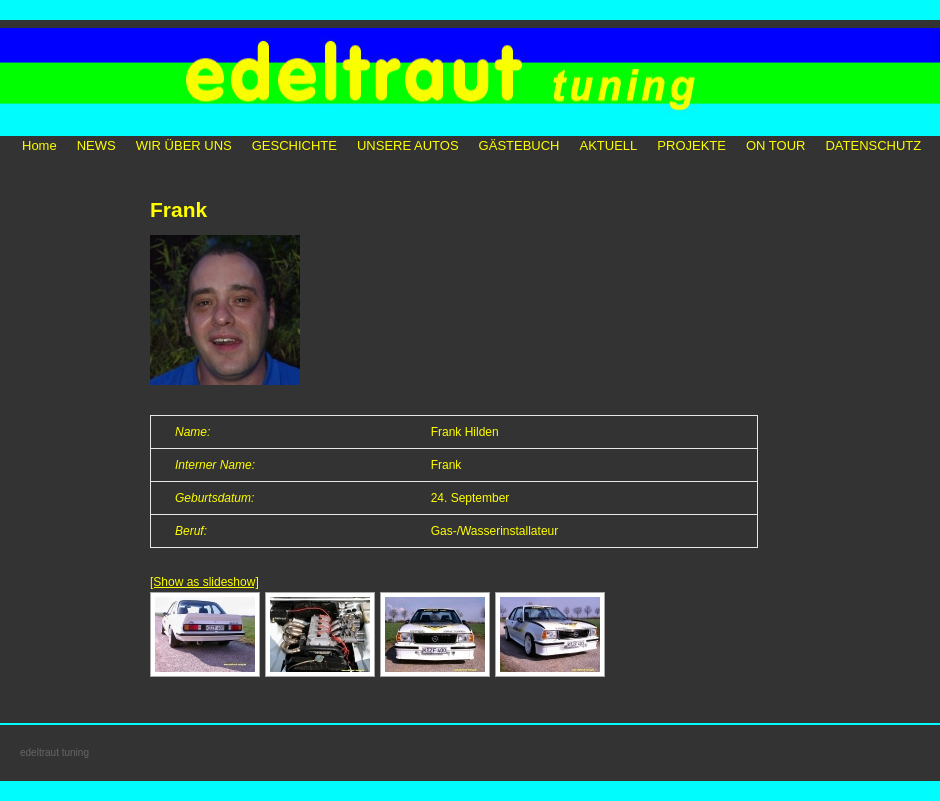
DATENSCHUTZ (873, 145)
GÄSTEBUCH (519, 145)
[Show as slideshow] (204, 582)
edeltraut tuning (54, 752)
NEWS (96, 145)
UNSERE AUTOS (408, 145)
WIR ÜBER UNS (184, 145)
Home (39, 145)
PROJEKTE (691, 145)
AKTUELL (609, 145)
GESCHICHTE (294, 145)
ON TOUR (775, 145)
